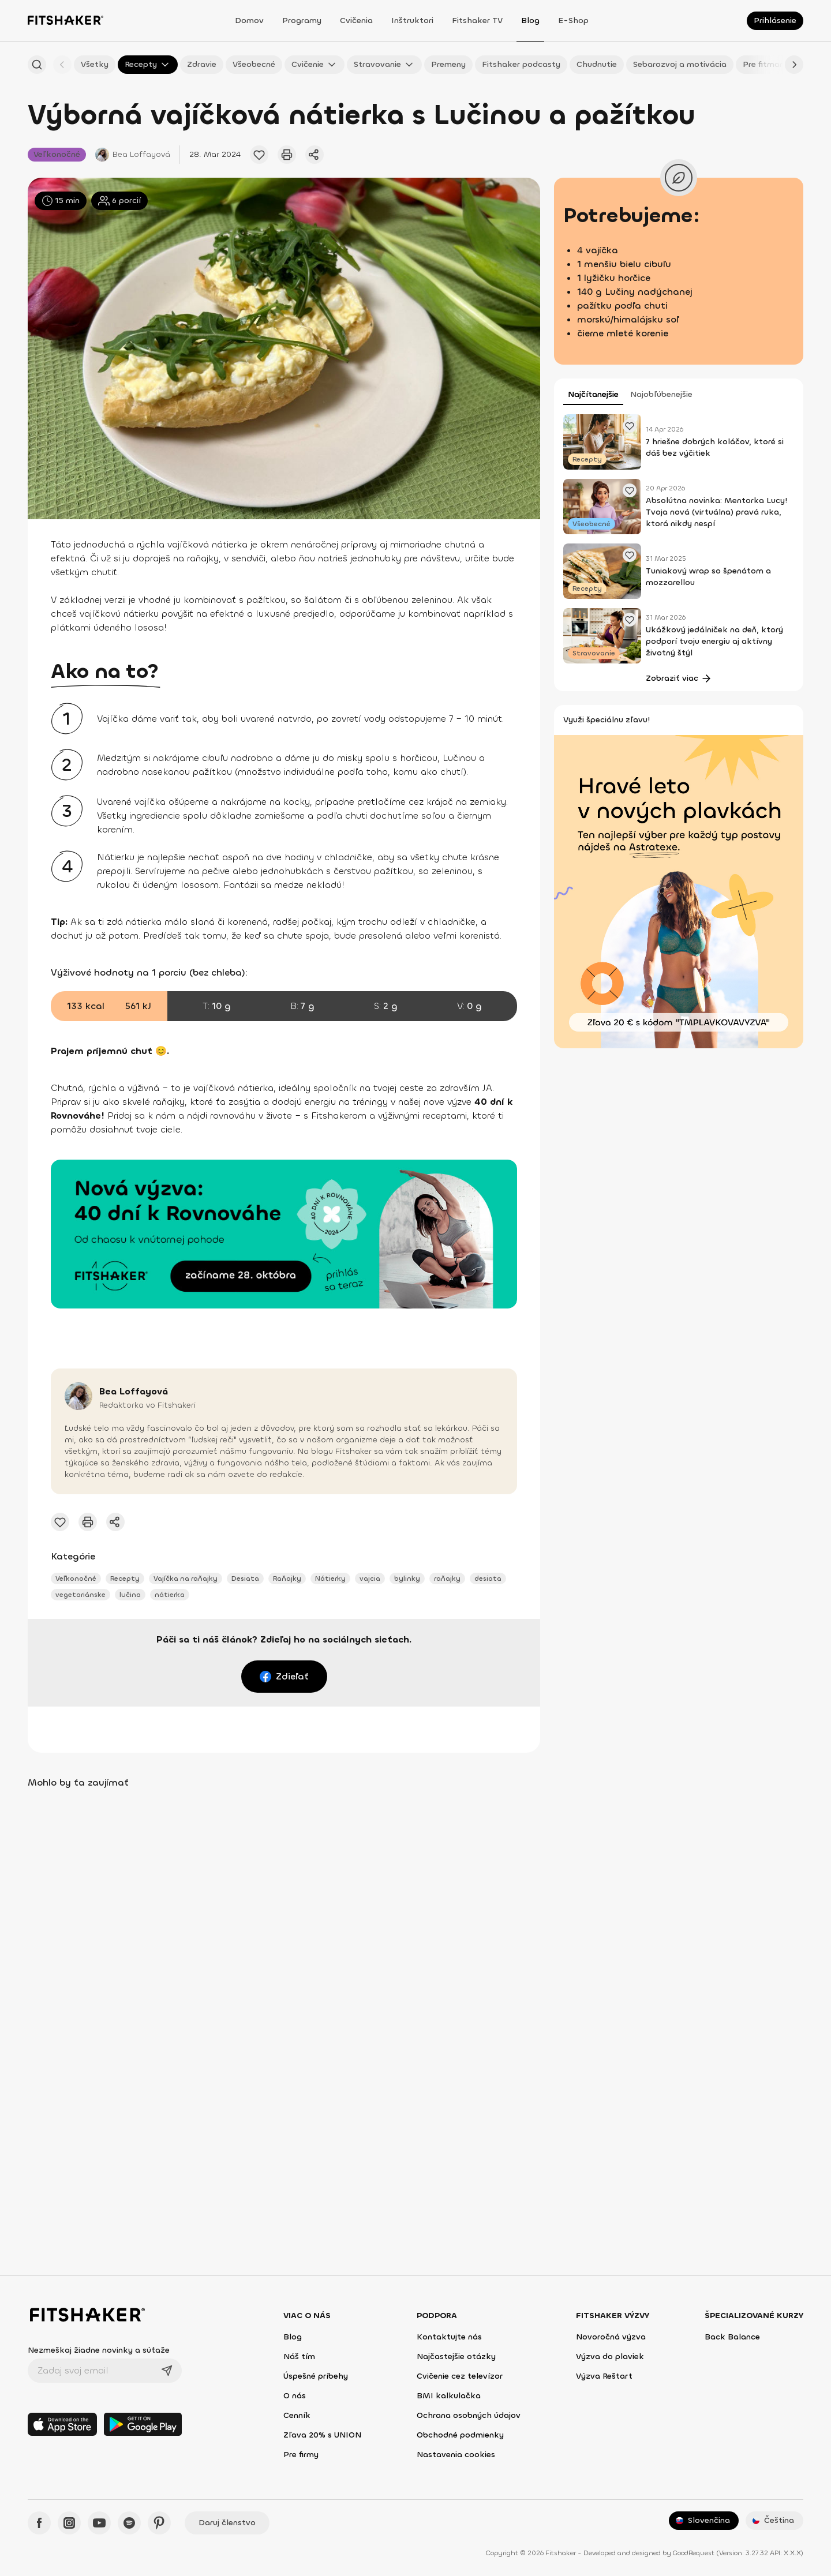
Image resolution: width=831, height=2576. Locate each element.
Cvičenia (356, 20)
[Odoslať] (167, 2370)
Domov (249, 20)
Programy (301, 20)
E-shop (573, 20)
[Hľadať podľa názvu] (37, 64)
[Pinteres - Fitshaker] (159, 2522)
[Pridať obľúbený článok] (259, 154)
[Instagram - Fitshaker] (69, 2522)
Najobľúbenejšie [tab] (661, 394)
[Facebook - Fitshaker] (39, 2522)
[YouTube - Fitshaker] (99, 2522)
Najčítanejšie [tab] (593, 394)
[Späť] (62, 64)
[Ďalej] (794, 64)
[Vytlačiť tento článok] (287, 154)
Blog (530, 20)
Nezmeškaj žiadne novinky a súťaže (99, 2350)
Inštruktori (412, 20)
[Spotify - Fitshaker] (129, 2522)
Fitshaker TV (477, 20)
